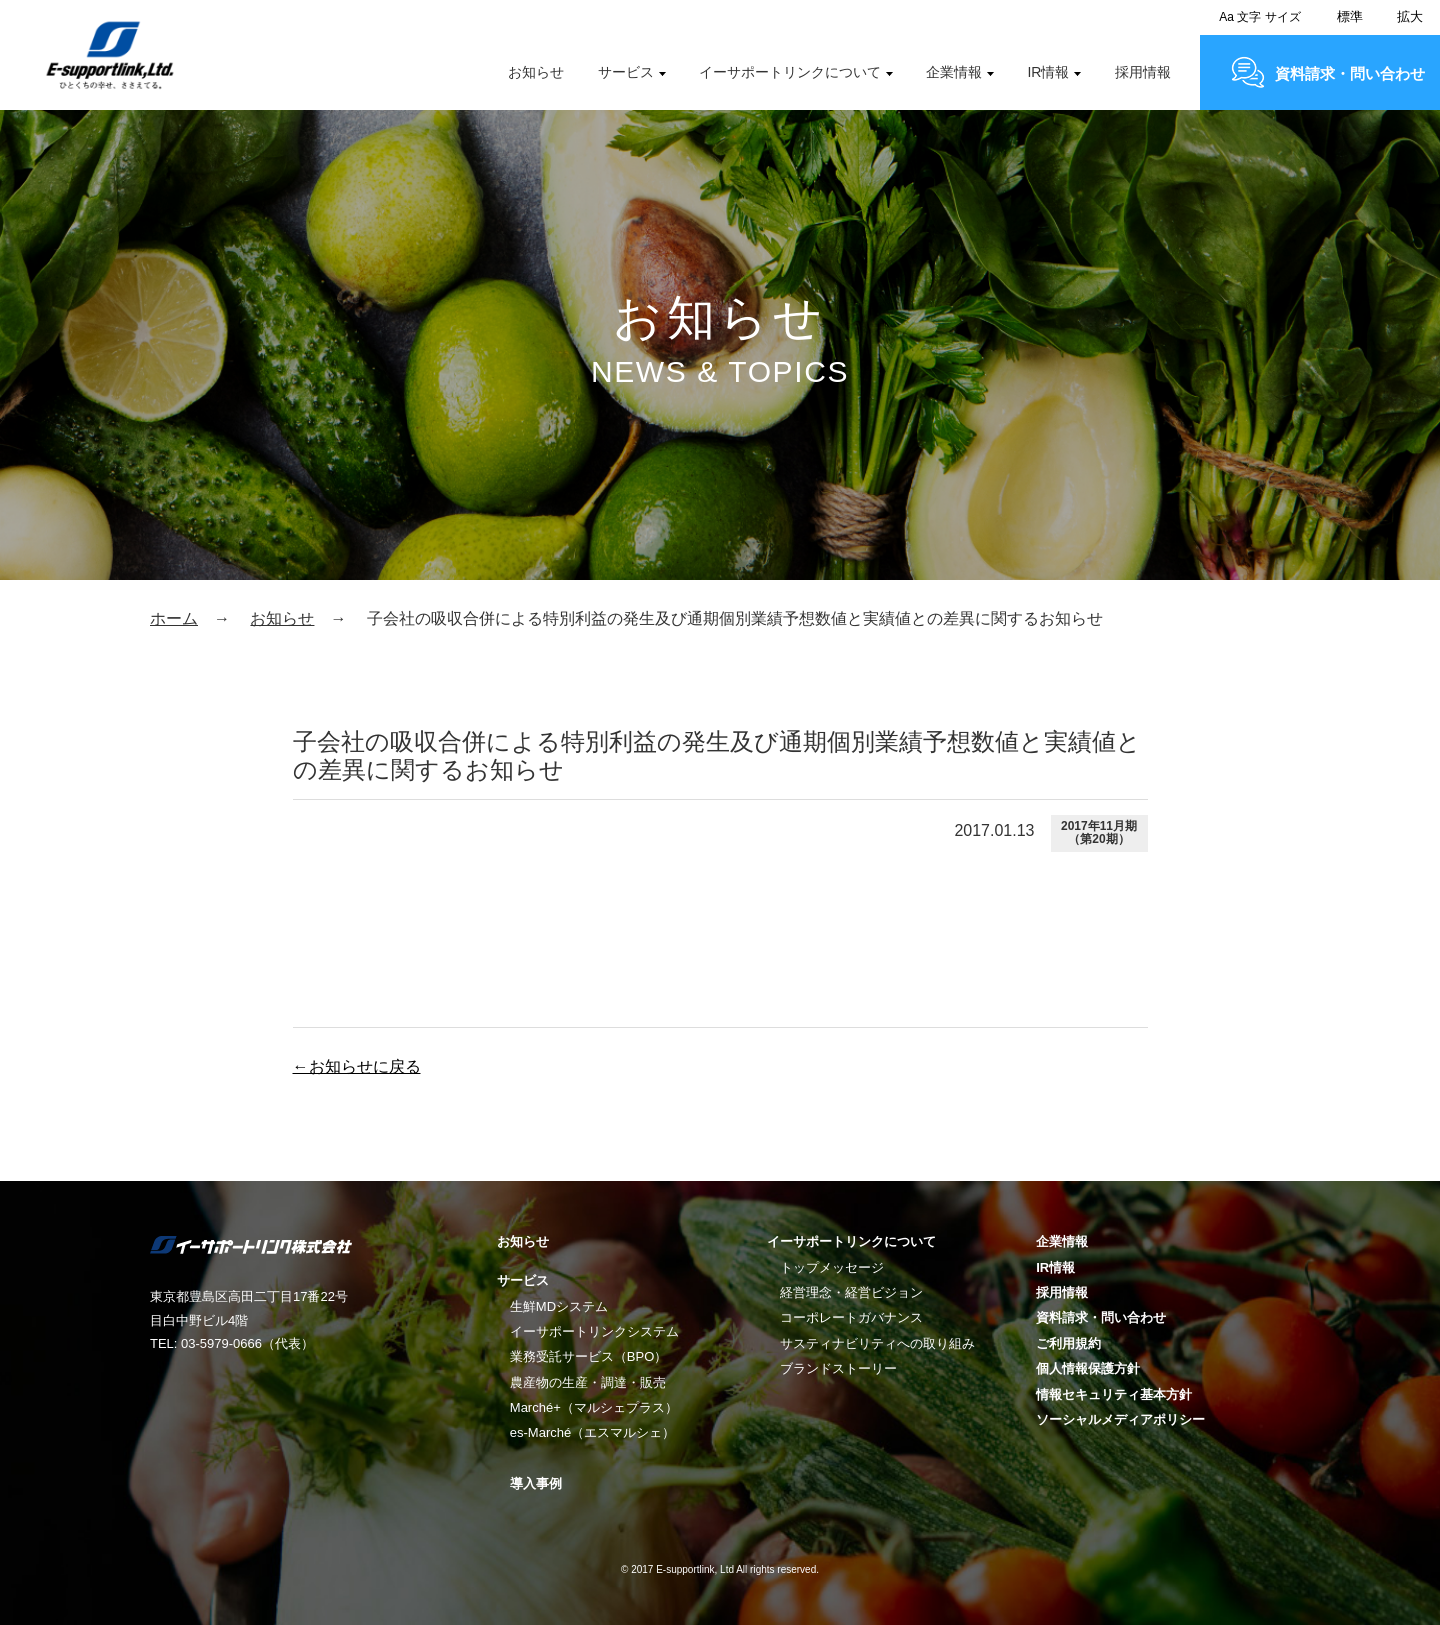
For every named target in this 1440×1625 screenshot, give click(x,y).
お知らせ (536, 72)
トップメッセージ (832, 1267)
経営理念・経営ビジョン (851, 1292)
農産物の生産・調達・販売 (588, 1382)
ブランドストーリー (838, 1368)
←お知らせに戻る (357, 1066)
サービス (626, 72)
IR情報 (1048, 72)
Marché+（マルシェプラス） (594, 1407)
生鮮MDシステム (559, 1306)
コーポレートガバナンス (851, 1317)
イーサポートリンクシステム (594, 1331)
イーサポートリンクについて (790, 72)
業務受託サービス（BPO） (588, 1356)
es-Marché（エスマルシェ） (592, 1432)
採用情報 (1143, 72)
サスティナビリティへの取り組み (877, 1343)
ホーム (174, 618)
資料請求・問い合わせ (1350, 73)
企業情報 (954, 72)
